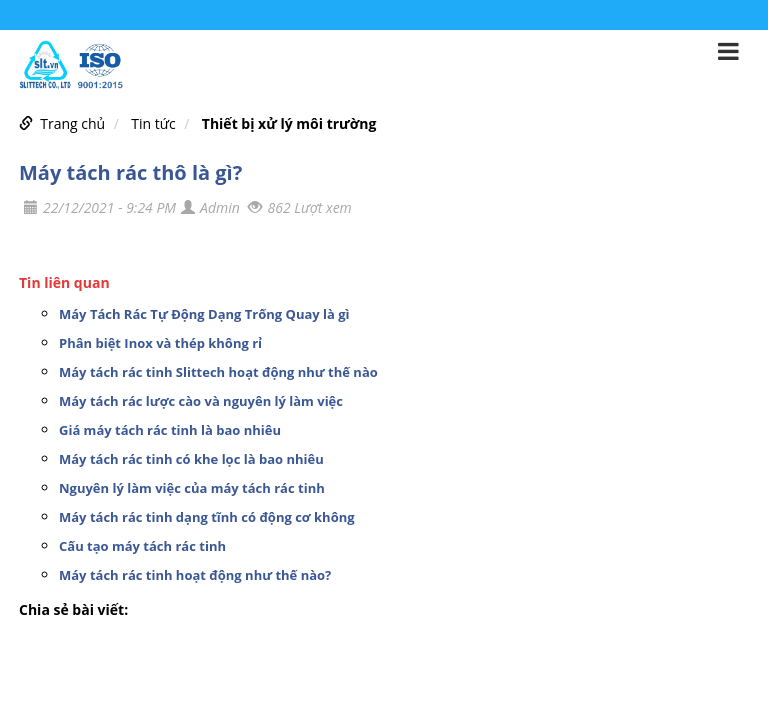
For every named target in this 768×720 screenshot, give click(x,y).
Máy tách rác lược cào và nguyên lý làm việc (201, 401)
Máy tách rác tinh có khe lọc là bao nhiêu (191, 459)
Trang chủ (72, 123)
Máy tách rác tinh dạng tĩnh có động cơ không (207, 517)
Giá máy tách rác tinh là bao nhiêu (170, 430)
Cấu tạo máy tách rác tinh (142, 546)
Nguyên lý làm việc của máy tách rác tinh (192, 488)
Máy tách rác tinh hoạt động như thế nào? (195, 575)
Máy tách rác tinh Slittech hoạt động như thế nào (218, 372)
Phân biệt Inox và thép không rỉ (160, 343)
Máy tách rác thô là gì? (130, 172)
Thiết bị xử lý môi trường (289, 123)
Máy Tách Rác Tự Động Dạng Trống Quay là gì (204, 314)
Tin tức (153, 123)
